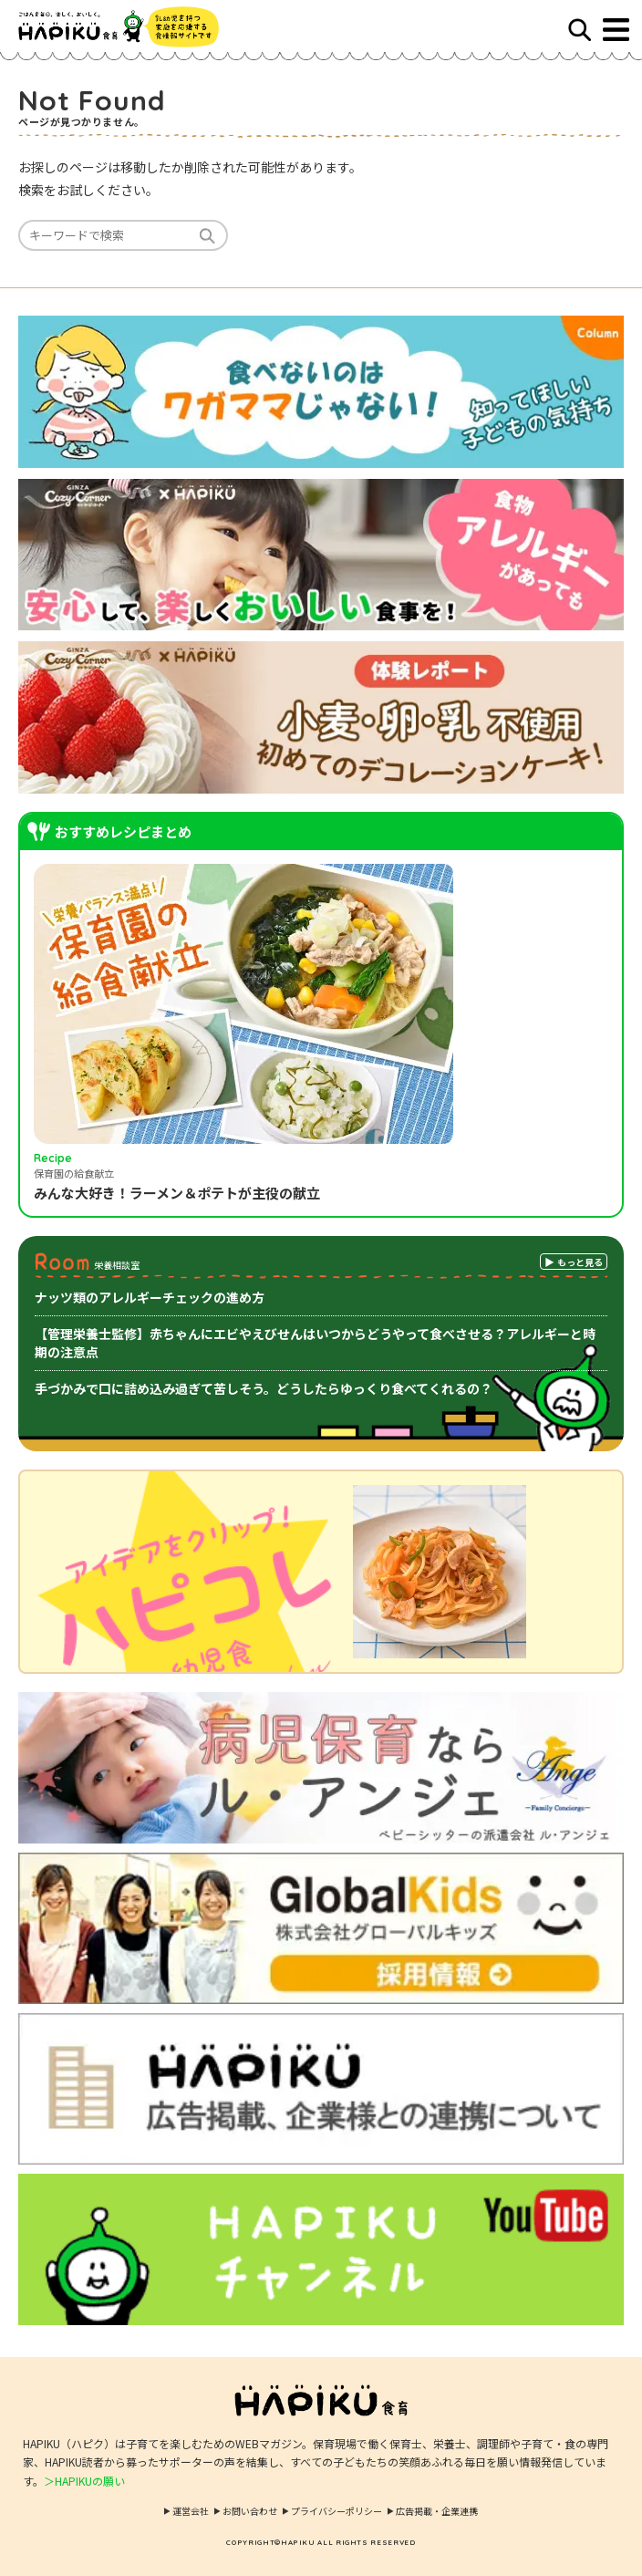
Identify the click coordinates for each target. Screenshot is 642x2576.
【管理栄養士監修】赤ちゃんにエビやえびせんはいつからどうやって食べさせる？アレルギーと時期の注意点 (315, 1342)
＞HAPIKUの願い (84, 2480)
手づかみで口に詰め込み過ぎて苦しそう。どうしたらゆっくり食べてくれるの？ (263, 1388)
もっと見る (580, 1262)
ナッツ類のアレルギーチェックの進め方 (149, 1297)
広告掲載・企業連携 (437, 2511)
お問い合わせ (250, 2511)
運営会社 (190, 2511)
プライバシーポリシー (336, 2511)
